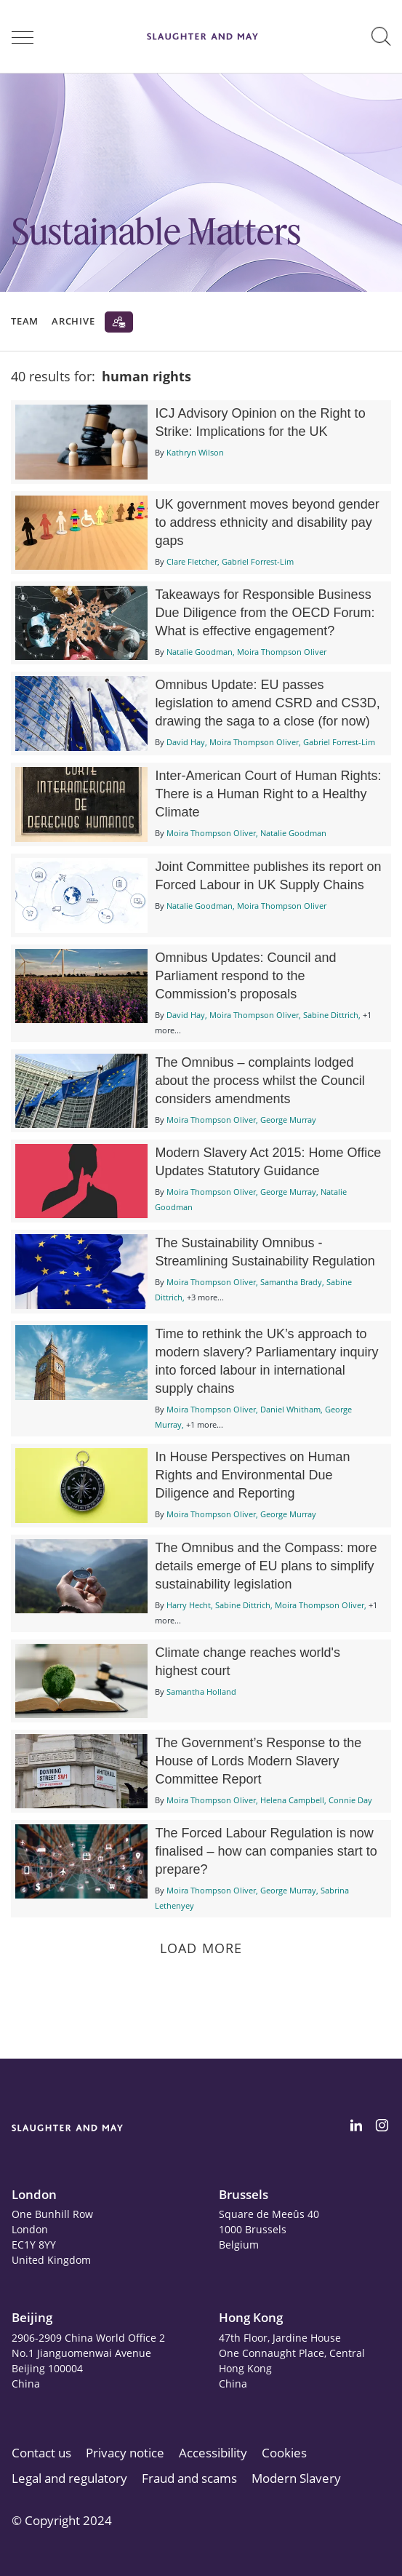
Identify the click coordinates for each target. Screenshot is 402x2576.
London (34, 2194)
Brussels (243, 2194)
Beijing (32, 2317)
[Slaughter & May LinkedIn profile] (356, 2128)
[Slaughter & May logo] (202, 36)
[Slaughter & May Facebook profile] (382, 2128)
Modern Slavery (296, 2478)
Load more (201, 1948)
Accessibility (213, 2452)
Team (25, 320)
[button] (380, 36)
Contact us (41, 2452)
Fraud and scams (189, 2478)
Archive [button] (73, 320)
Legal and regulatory (69, 2478)
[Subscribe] (119, 322)
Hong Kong (251, 2317)
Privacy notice (125, 2452)
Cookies (284, 2452)
